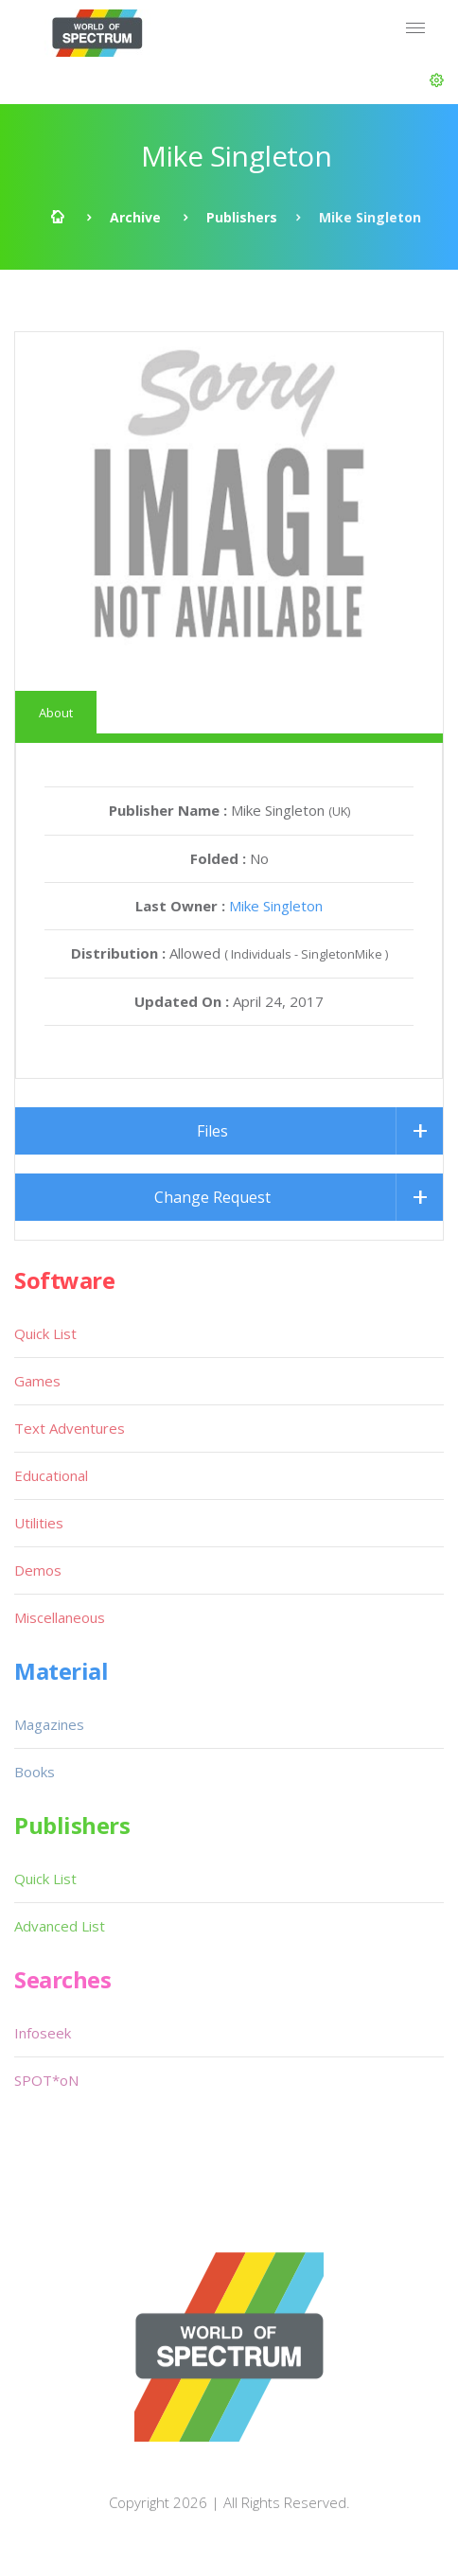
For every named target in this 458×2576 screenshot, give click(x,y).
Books (34, 1771)
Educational (51, 1475)
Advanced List (59, 1925)
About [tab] (56, 712)
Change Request (212, 1197)
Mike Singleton (276, 905)
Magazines (49, 1724)
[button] (437, 80)
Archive (135, 217)
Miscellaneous (59, 1617)
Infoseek (42, 2032)
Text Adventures (69, 1428)
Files (212, 1130)
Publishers (241, 217)
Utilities (38, 1522)
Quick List (45, 1333)
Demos (38, 1570)
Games (37, 1380)
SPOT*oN (46, 2080)
